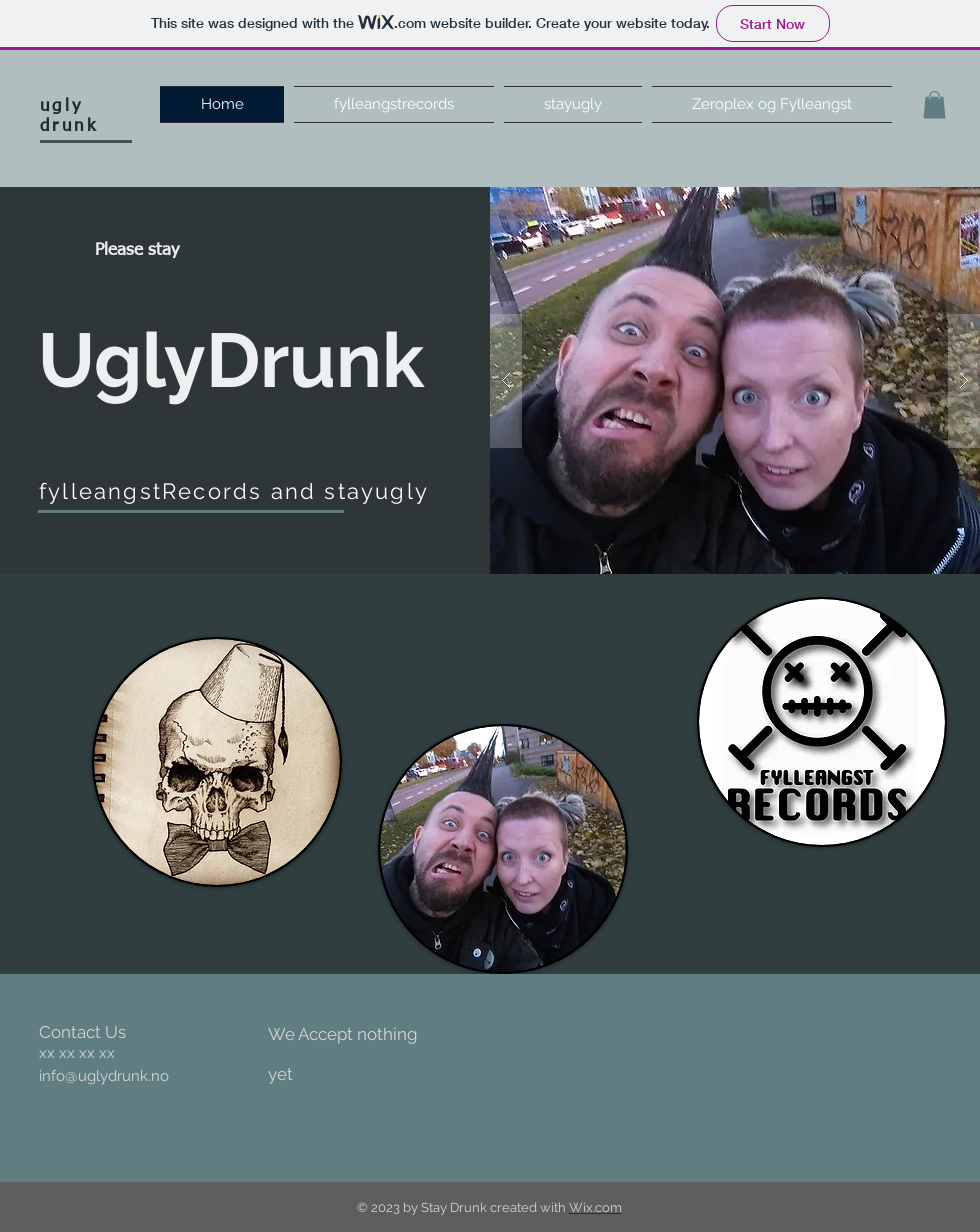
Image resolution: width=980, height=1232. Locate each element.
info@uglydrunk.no (104, 1076)
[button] (934, 104)
